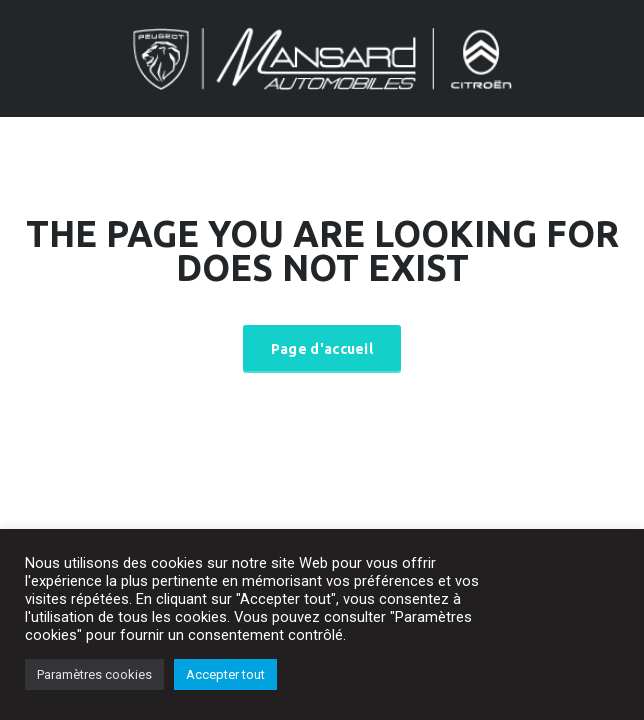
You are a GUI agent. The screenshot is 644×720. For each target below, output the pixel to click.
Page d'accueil (322, 349)
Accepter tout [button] (225, 674)
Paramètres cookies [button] (94, 674)
